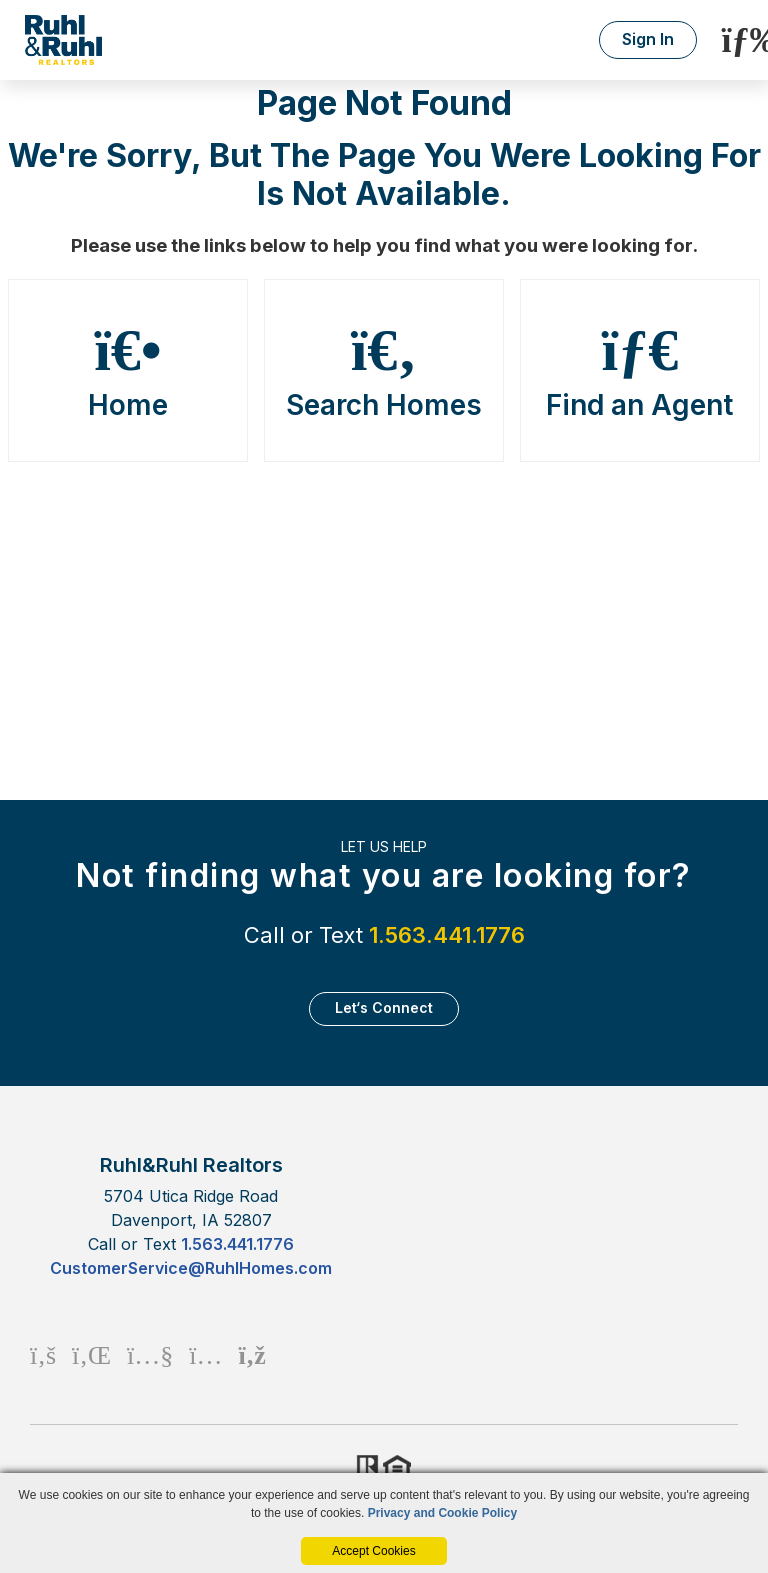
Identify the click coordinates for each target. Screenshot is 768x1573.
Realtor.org (366, 1469)
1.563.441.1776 (447, 935)
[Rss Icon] (251, 1354)
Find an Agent (640, 371)
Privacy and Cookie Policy (442, 1513)
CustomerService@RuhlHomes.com (191, 1268)
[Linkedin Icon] (91, 1354)
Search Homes (384, 371)
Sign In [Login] (648, 39)
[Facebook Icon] (43, 1354)
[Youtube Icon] (150, 1354)
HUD (401, 1469)
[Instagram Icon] (205, 1354)
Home (128, 371)
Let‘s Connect (384, 1007)
